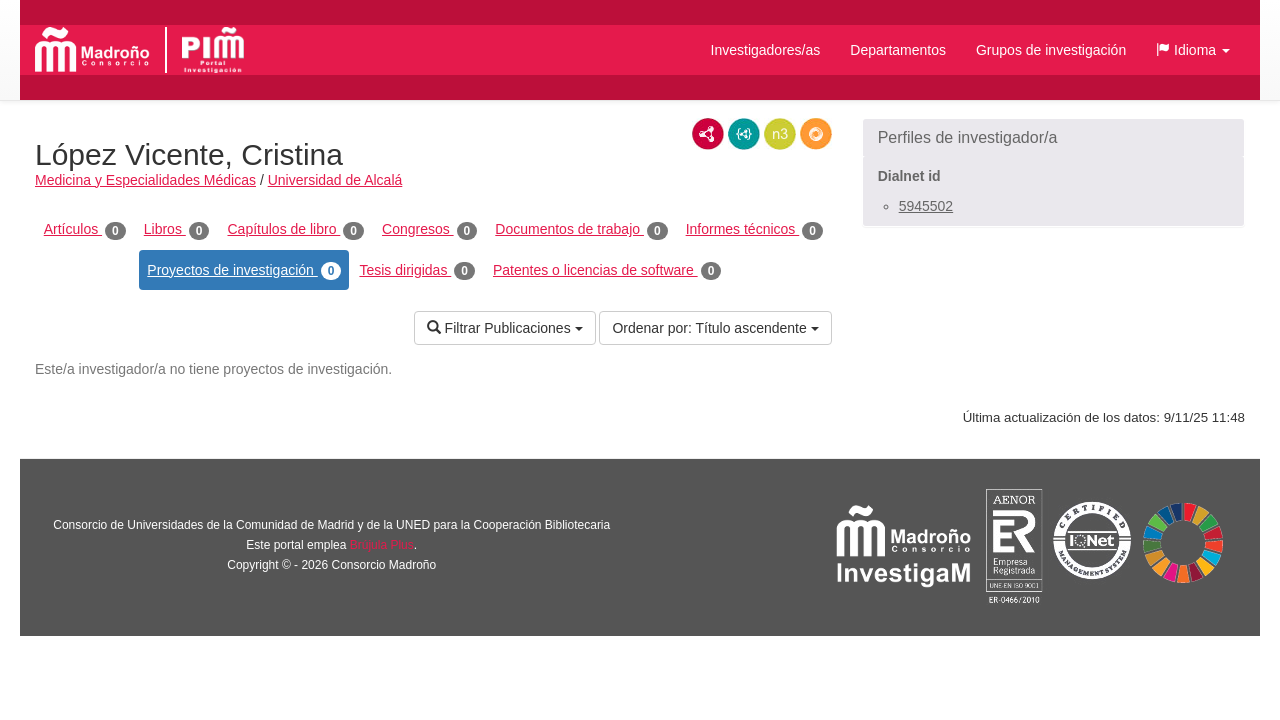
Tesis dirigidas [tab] (417, 271)
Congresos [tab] (429, 230)
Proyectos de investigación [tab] (244, 271)
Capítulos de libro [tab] (295, 230)
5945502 (926, 206)
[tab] (1053, 138)
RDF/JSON (816, 134)
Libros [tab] (177, 230)
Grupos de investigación (1051, 50)
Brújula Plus (382, 545)
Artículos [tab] (85, 230)
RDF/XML (708, 134)
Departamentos (898, 50)
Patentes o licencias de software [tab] (607, 271)
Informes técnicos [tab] (754, 230)
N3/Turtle (780, 134)
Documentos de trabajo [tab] (581, 230)
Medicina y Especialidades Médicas (145, 180)
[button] (1193, 50)
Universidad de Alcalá (335, 180)
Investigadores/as (766, 50)
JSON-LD (744, 134)
